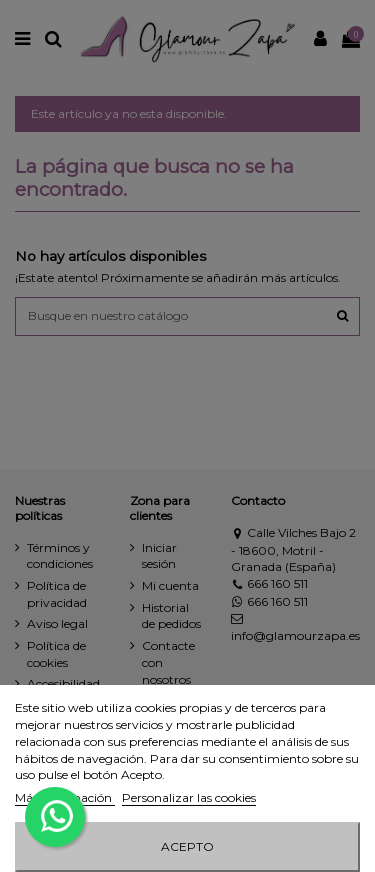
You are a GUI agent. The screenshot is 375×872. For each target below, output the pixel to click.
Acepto (187, 846)
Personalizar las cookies (189, 797)
